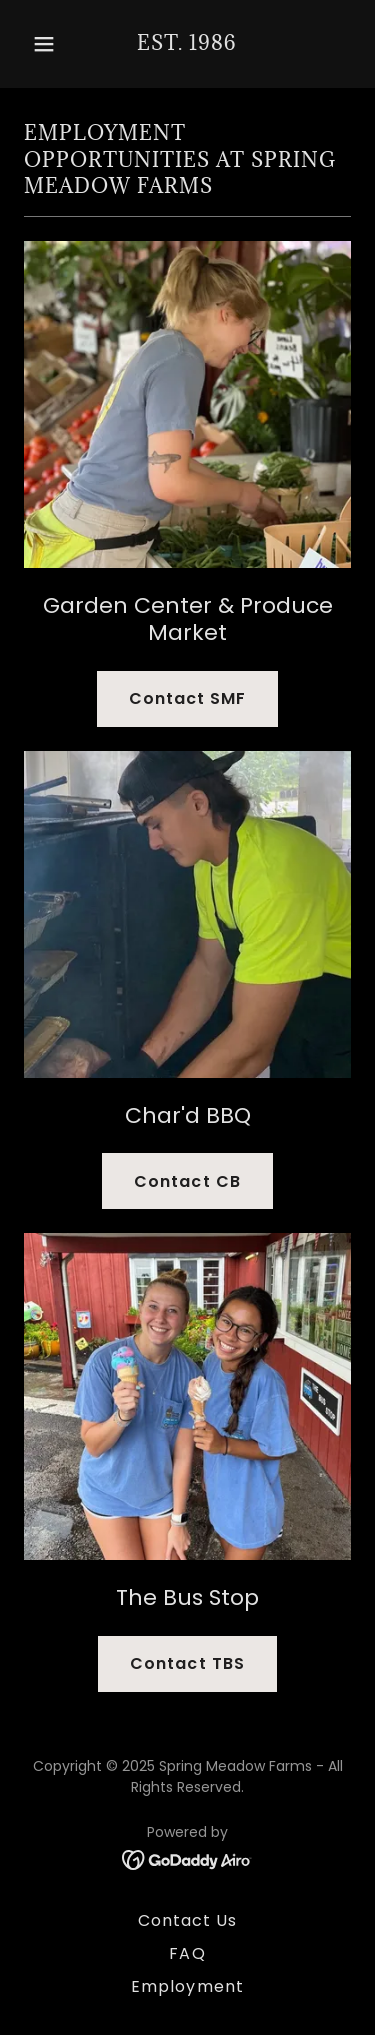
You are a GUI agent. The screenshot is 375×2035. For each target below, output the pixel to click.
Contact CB (187, 1181)
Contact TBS (187, 1663)
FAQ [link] (187, 1953)
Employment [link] (187, 1986)
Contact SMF (187, 698)
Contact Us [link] (187, 1920)
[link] (187, 44)
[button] (48, 44)
